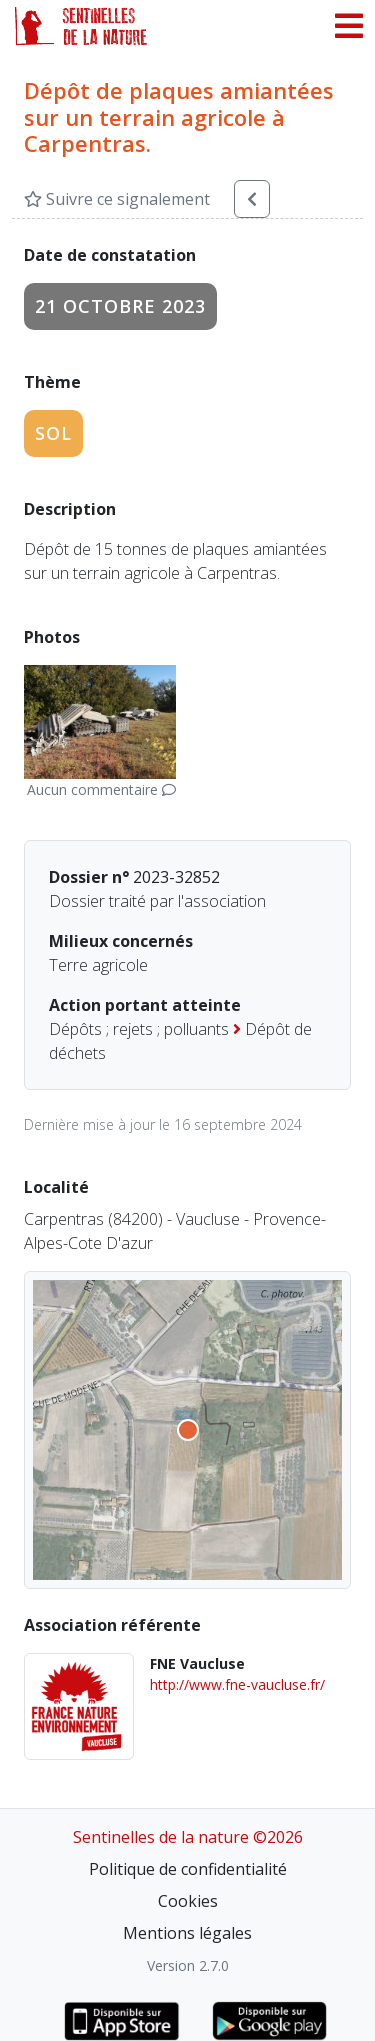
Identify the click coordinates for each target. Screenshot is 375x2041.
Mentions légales (187, 1933)
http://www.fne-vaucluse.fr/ (237, 1684)
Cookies (188, 1901)
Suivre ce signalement (117, 199)
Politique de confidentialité (188, 1869)
